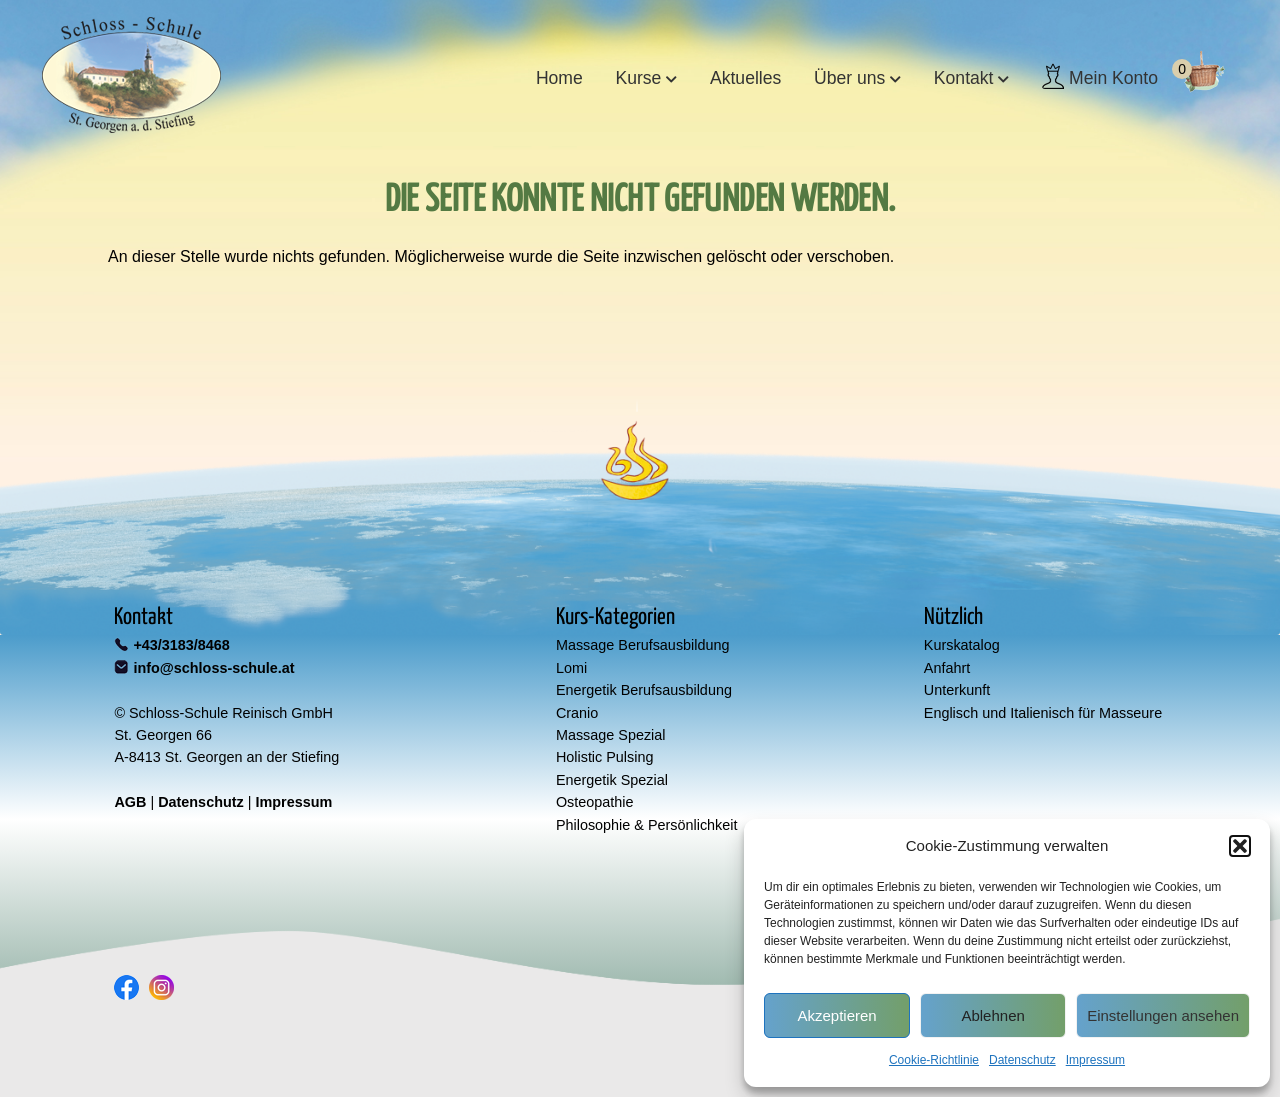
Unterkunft (957, 690)
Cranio (577, 713)
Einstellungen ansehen (1163, 1015)
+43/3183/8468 (181, 645)
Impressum (1095, 1060)
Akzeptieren (836, 1015)
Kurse (638, 78)
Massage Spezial (611, 735)
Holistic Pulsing (605, 757)
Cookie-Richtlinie (934, 1060)
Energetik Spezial (612, 780)
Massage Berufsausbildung (643, 645)
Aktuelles (745, 78)
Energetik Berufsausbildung (644, 690)
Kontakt (964, 78)
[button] (1240, 846)
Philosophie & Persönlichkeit (647, 825)
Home (559, 78)
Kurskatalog (962, 645)
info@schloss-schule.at (213, 668)
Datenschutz (1022, 1060)
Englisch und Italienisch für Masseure (1043, 713)
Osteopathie (595, 802)
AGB (130, 802)
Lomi (571, 668)
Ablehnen (992, 1015)
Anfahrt (947, 668)
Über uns (849, 78)
